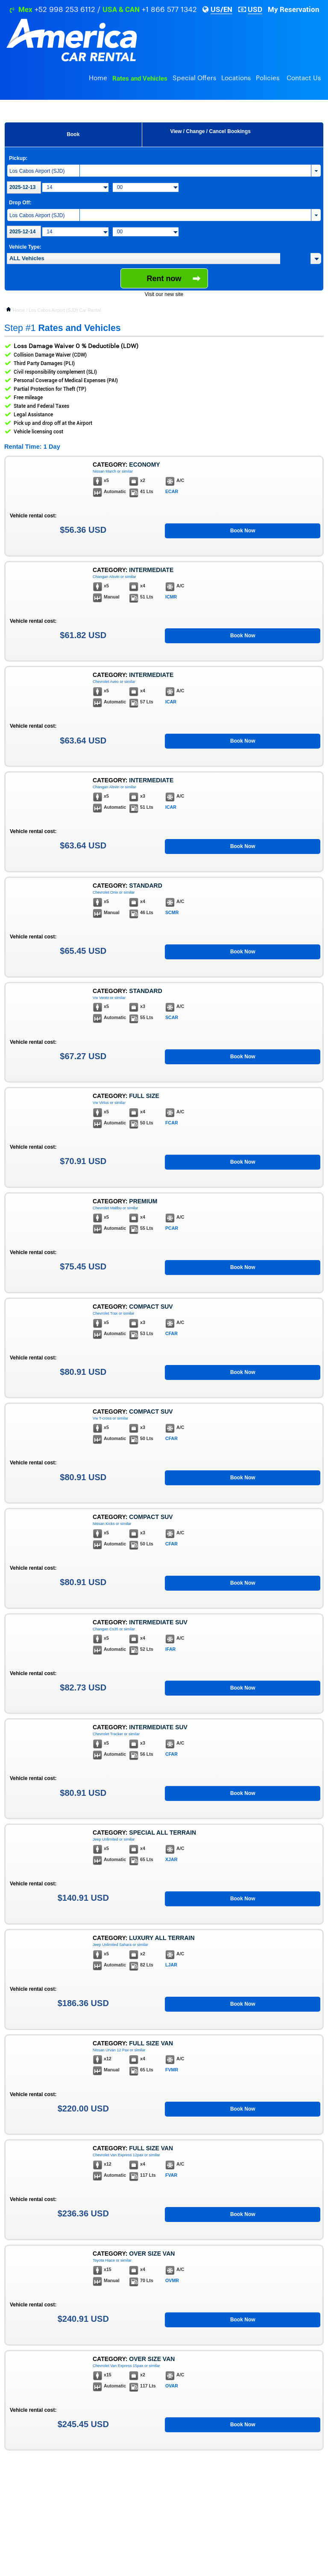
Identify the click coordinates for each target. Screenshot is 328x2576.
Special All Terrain (162, 1832)
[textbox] (143, 258)
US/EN (221, 9)
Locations (236, 78)
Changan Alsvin (106, 577)
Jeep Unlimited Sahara (112, 1945)
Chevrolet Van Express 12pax (118, 2155)
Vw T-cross (102, 1418)
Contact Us (304, 78)
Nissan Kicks (104, 1524)
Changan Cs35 (105, 1629)
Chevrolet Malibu (107, 1208)
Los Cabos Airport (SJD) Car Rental (65, 310)
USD (255, 9)
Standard (145, 885)
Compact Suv (151, 1306)
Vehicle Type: (25, 247)
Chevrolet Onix (105, 892)
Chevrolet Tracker (108, 1734)
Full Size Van (151, 2043)
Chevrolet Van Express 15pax (118, 2366)
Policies (267, 78)
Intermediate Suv (158, 1622)
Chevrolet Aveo (106, 682)
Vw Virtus (101, 1103)
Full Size (144, 1095)
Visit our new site (164, 294)
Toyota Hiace (104, 2260)
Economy (144, 464)
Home (98, 78)
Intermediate (151, 569)
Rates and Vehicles (139, 78)
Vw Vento (101, 998)
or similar (125, 471)
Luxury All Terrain (161, 1937)
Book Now (242, 531)
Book (73, 134)
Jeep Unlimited (105, 1839)
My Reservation (293, 9)
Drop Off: (20, 203)
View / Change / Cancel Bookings (210, 131)
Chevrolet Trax (105, 1313)
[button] (315, 258)
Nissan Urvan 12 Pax (111, 2050)
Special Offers (194, 78)
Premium (143, 1201)
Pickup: (18, 158)
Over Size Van (152, 2253)
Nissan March (104, 471)
